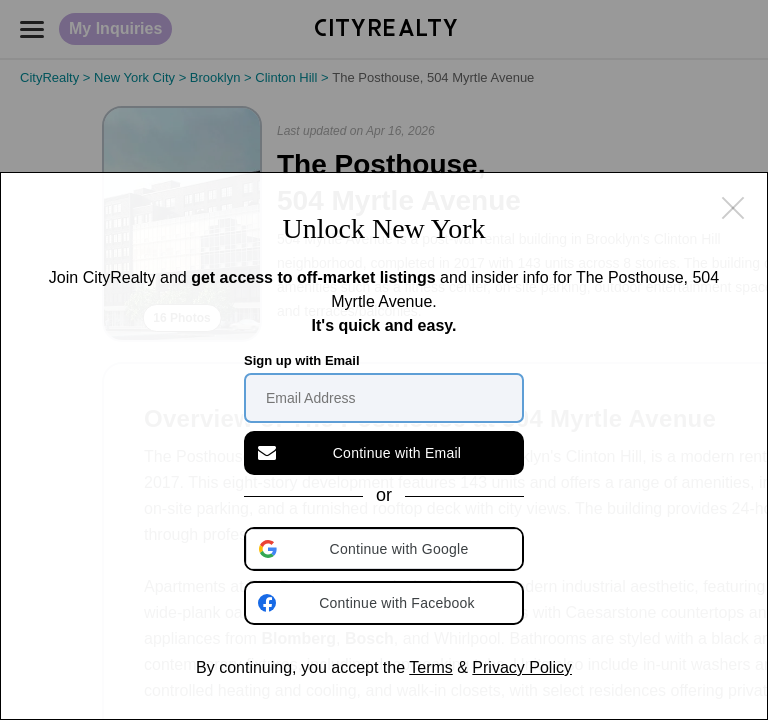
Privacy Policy (522, 667)
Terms (431, 667)
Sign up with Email (302, 360)
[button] (386, 549)
